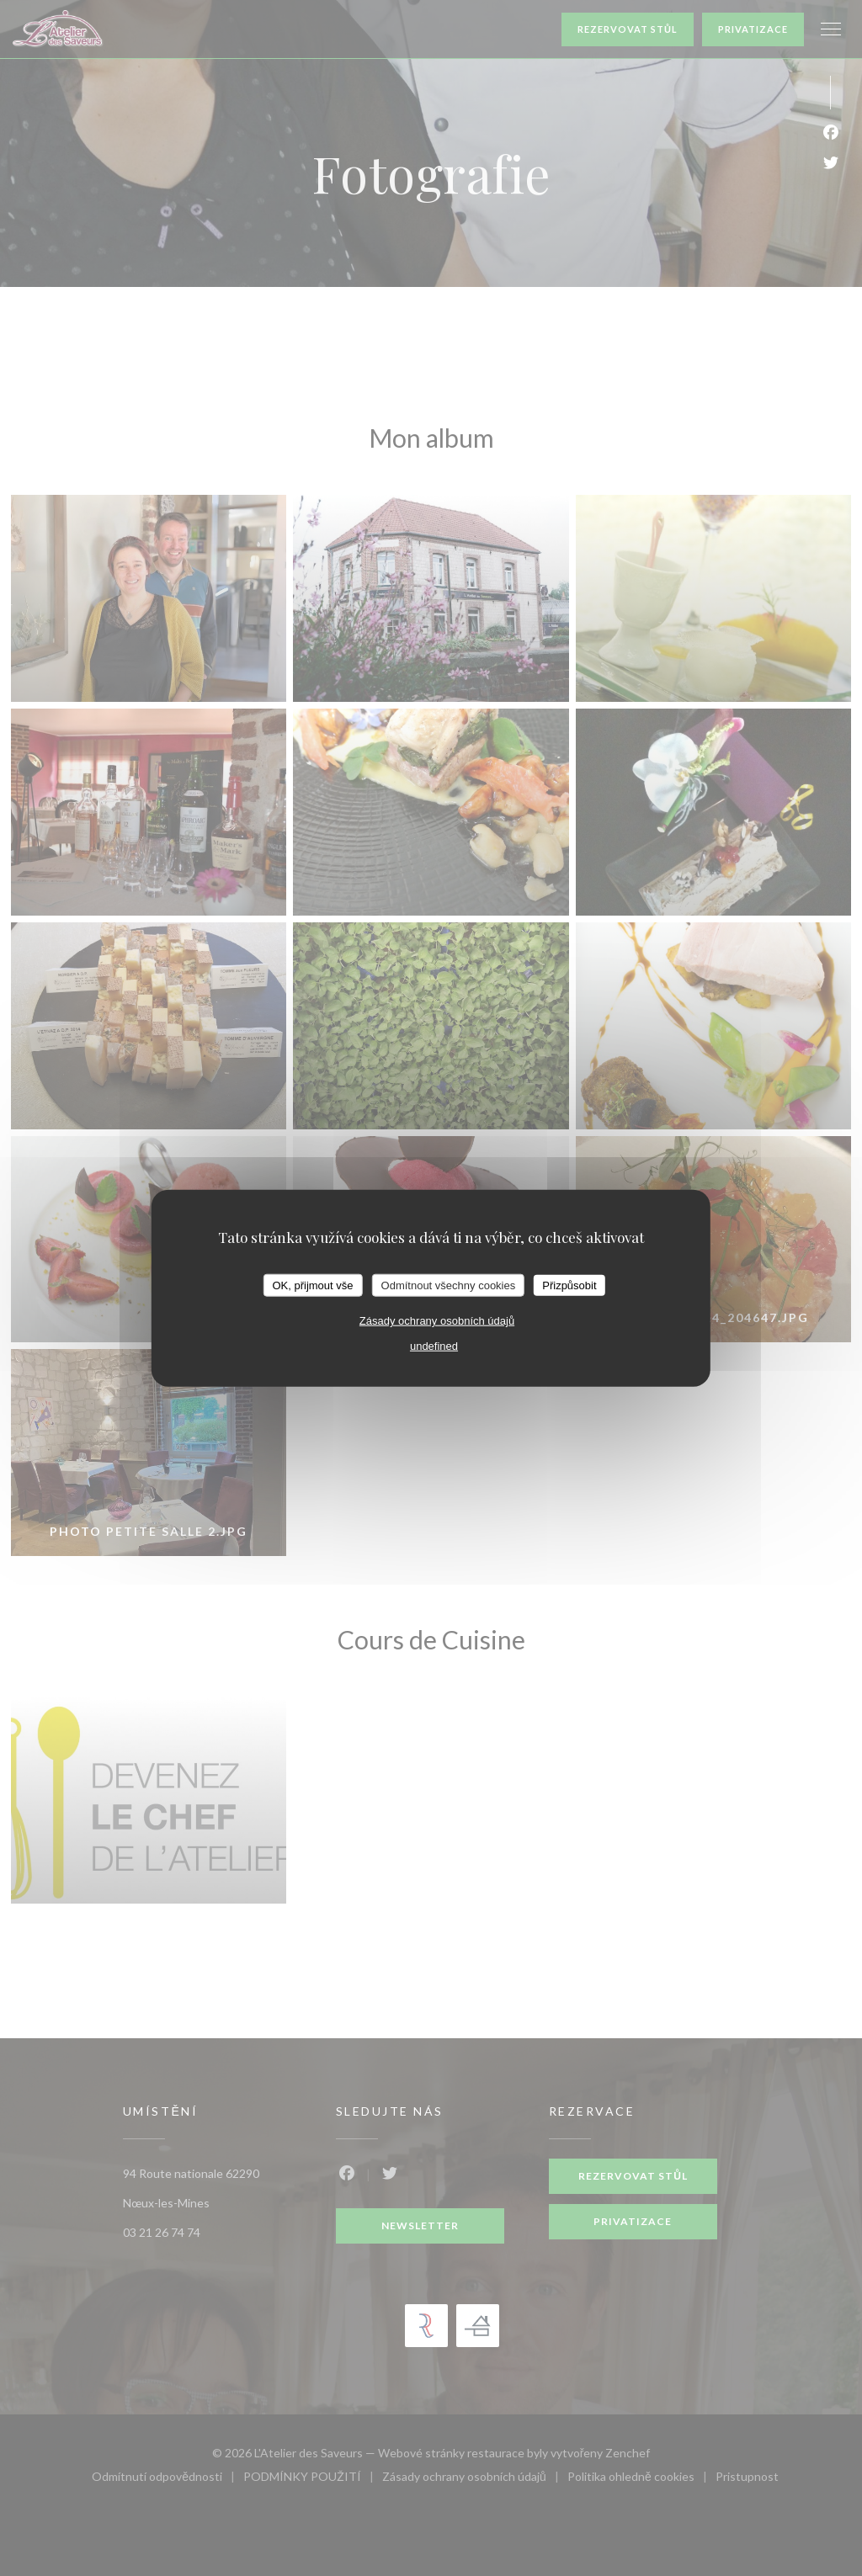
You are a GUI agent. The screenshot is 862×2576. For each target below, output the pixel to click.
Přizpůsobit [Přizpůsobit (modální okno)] (569, 1284)
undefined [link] (434, 1346)
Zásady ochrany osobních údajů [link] (436, 1321)
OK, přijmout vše (312, 1284)
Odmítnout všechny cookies (448, 1284)
